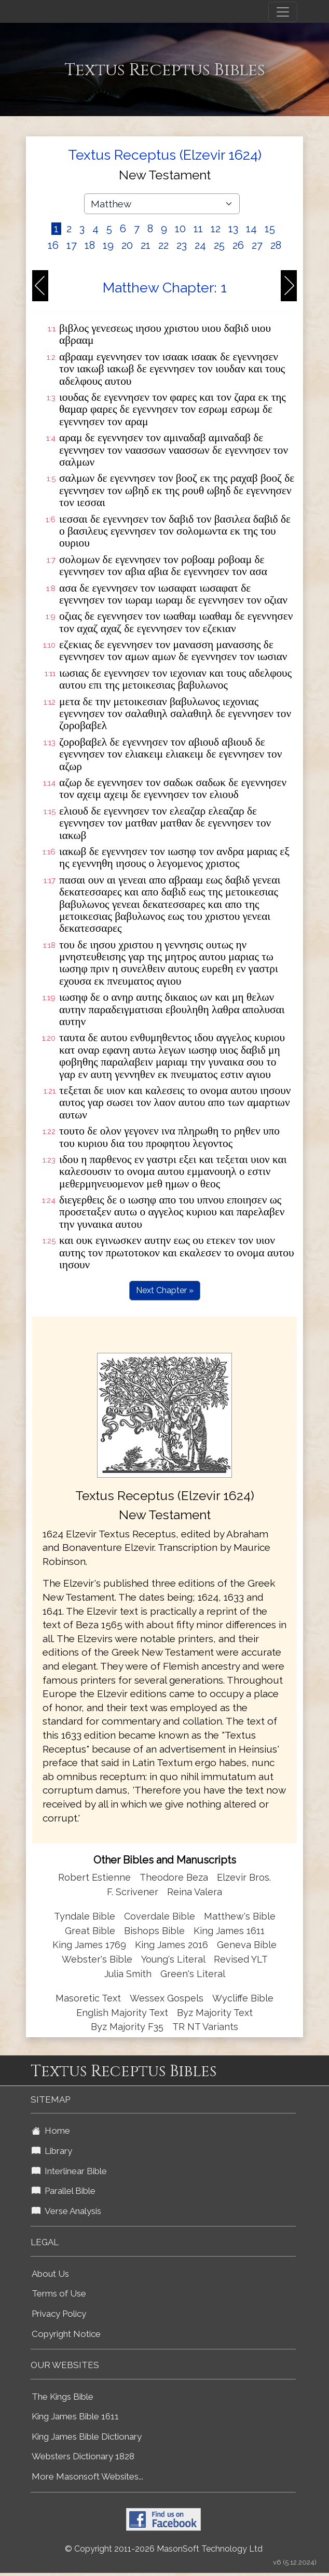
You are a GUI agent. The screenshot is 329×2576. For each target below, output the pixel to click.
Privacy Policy (59, 2313)
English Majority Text (122, 2012)
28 (276, 245)
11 (198, 228)
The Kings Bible (62, 2396)
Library (52, 2151)
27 (257, 245)
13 (233, 228)
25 (219, 245)
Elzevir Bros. (244, 1877)
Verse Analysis (66, 2211)
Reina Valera (194, 1891)
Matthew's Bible (240, 1916)
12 (215, 228)
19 (108, 245)
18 (90, 245)
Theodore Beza (174, 1877)
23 (181, 245)
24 (200, 245)
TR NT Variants (205, 2026)
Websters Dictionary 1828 (83, 2456)
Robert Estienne (94, 1877)
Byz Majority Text (215, 2012)
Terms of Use (59, 2293)
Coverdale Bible (159, 1916)
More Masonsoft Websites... (87, 2476)
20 (127, 245)
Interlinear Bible (69, 2171)
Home (51, 2130)
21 (145, 245)
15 (270, 228)
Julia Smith (129, 1973)
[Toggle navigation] (282, 12)
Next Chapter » (165, 1290)
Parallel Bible (63, 2191)
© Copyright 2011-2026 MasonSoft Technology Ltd (164, 2549)
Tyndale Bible (84, 1916)
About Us (50, 2274)
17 (71, 245)
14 (251, 228)
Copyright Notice (66, 2334)
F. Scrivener (132, 1891)
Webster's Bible (97, 1959)
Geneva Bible (247, 1944)
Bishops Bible (154, 1930)
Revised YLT (241, 1959)
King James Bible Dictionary (87, 2436)
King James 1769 (89, 1944)
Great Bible (90, 1930)
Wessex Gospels (166, 1998)
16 (53, 245)
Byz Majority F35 (127, 2026)
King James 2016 (171, 1944)
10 (180, 228)
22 (163, 245)
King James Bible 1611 (75, 2416)
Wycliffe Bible (242, 1998)
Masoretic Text (88, 1998)
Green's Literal (192, 1973)
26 (238, 245)
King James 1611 (229, 1930)
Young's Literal (174, 1959)
